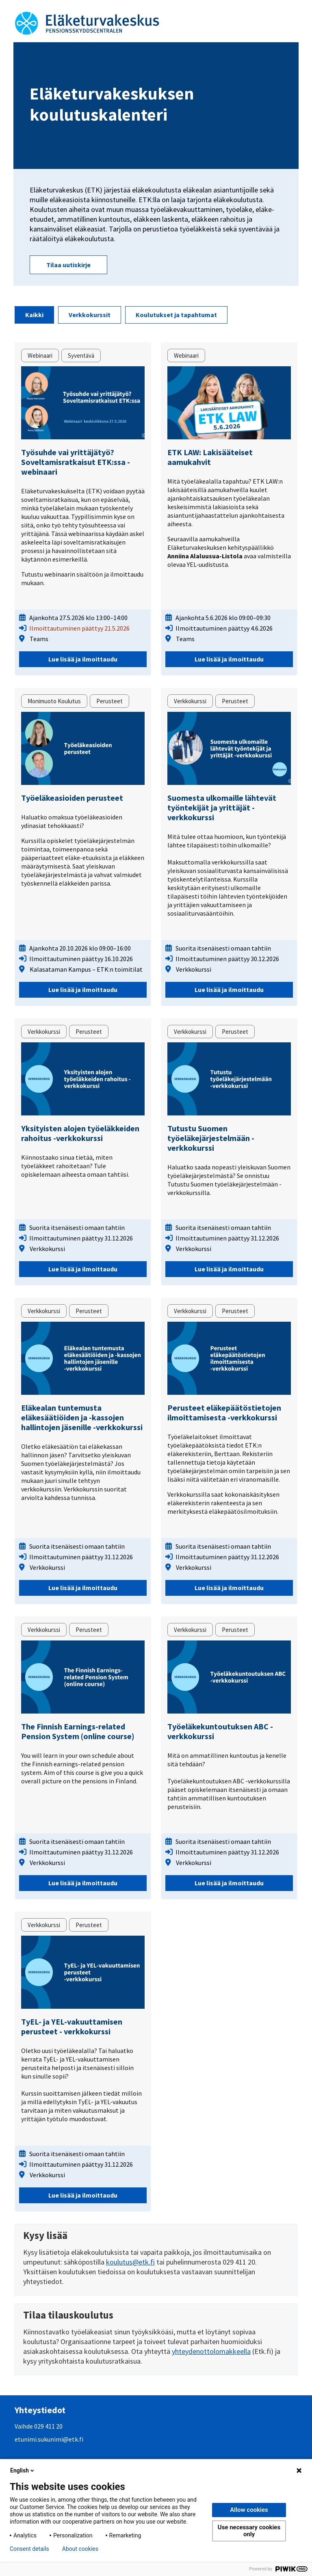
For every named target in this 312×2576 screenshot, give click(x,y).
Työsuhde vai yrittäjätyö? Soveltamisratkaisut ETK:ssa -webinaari (75, 462)
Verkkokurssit (89, 315)
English (22, 2470)
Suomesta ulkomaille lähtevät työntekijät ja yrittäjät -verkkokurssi (221, 807)
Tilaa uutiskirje (68, 265)
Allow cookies (249, 2509)
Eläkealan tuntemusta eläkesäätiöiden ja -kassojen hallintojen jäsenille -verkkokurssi (82, 1417)
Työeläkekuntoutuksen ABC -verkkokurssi (220, 1731)
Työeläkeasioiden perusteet (72, 798)
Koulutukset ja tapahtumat (176, 315)
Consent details (29, 2549)
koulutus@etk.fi (130, 2262)
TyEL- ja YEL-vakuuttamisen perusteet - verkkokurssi (71, 2026)
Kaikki (34, 315)
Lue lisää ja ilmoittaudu (82, 659)
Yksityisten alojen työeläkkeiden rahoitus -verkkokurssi (80, 1133)
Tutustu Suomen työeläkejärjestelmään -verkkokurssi (210, 1138)
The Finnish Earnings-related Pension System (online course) (77, 1731)
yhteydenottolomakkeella (211, 2351)
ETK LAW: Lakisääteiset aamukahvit (210, 457)
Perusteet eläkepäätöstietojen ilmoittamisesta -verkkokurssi (224, 1412)
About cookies (80, 2549)
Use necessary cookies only (249, 2531)
